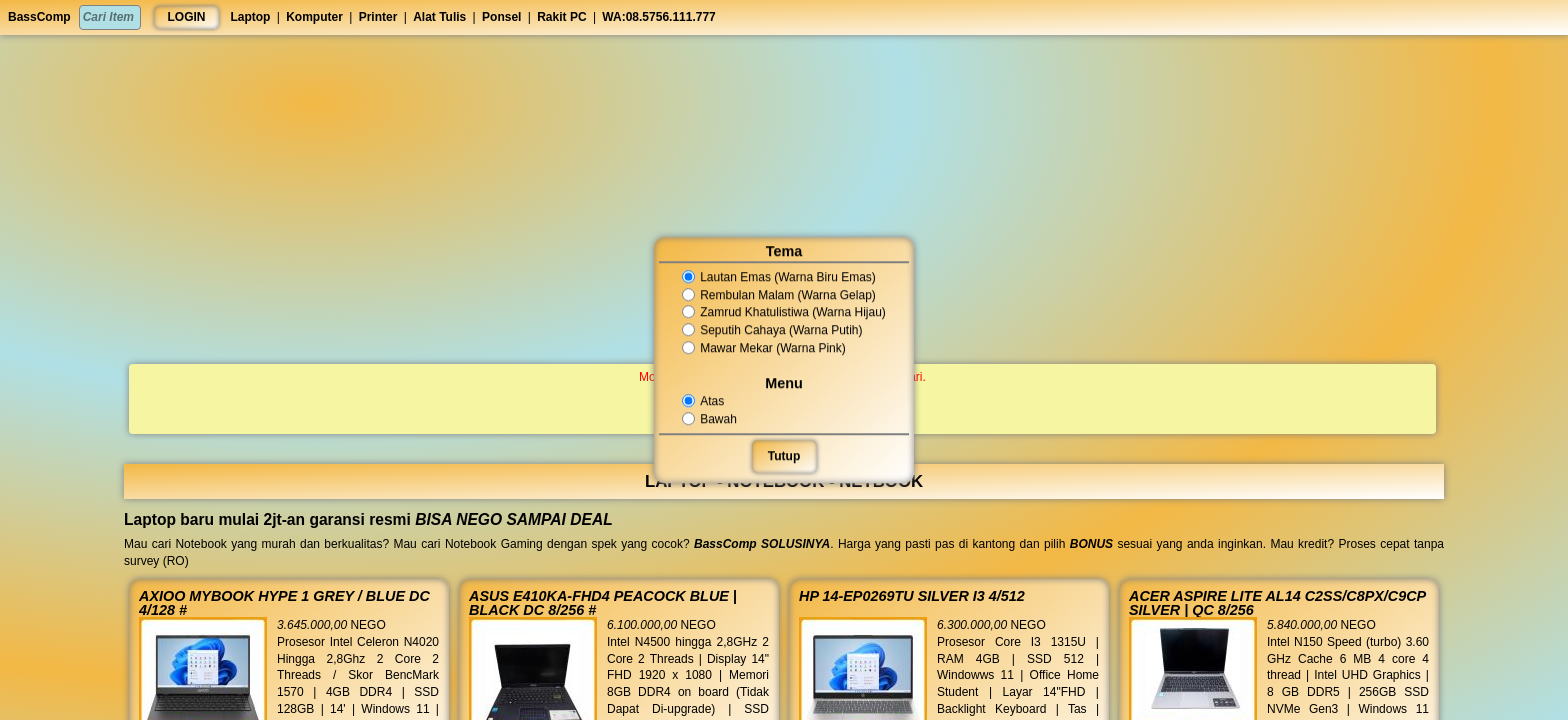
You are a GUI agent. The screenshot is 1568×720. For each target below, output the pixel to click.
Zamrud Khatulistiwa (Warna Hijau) (783, 313)
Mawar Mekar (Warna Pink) (764, 348)
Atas (704, 401)
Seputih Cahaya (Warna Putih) (772, 330)
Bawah (711, 419)
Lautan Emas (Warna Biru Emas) (778, 277)
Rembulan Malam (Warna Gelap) (778, 295)
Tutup (784, 456)
